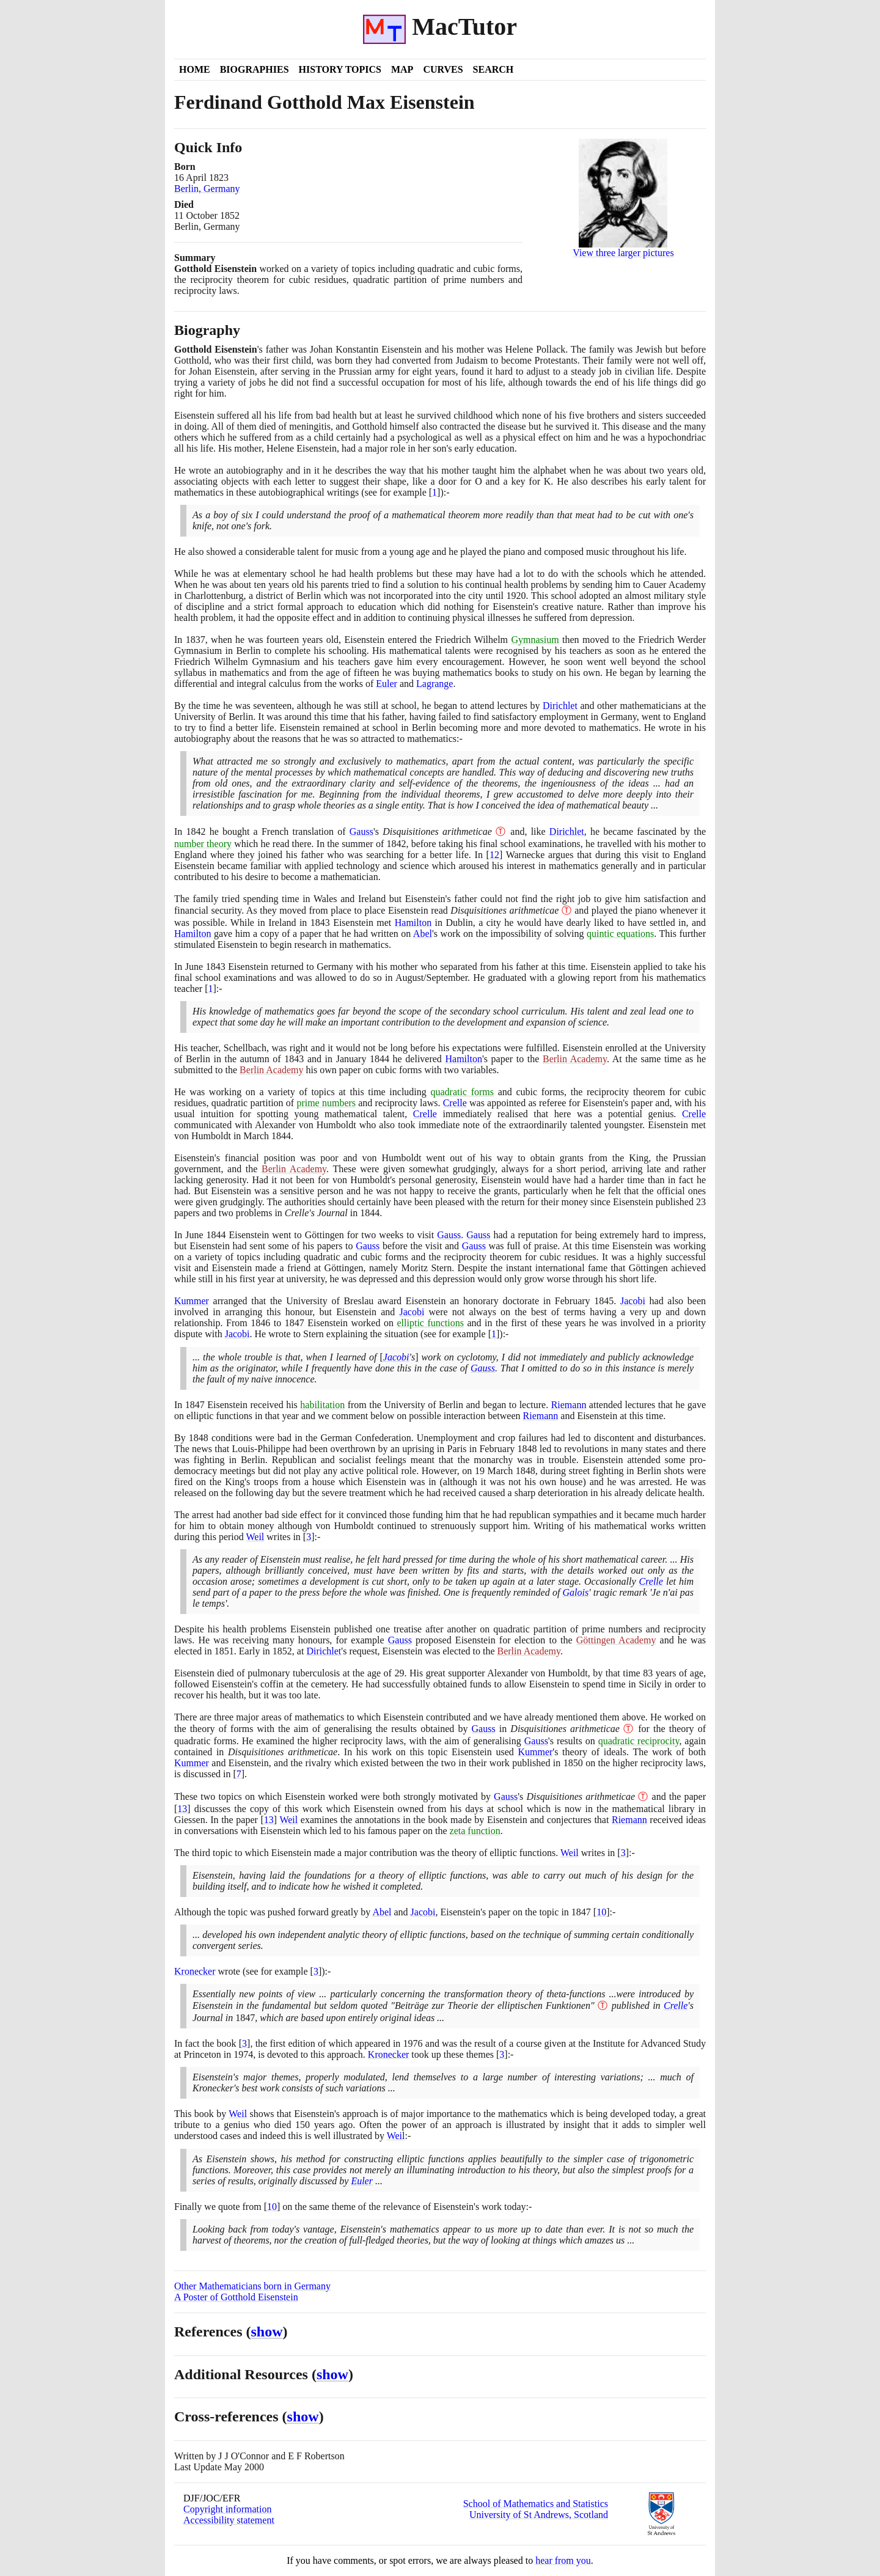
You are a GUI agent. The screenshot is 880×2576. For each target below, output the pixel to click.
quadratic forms (462, 1092)
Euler (386, 683)
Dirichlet (560, 705)
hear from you (563, 2560)
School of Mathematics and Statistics (535, 2503)
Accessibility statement (228, 2520)
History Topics (340, 69)
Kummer (191, 1301)
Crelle (455, 1103)
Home (194, 69)
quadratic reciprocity (639, 1741)
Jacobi (632, 1301)
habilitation (322, 1405)
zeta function (475, 1831)
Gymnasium (535, 639)
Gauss (361, 831)
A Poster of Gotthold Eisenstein (236, 2297)
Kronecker (195, 1971)
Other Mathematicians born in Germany (252, 2286)
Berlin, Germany (207, 188)
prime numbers (326, 1103)
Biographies (254, 69)
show (267, 2331)
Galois (576, 1592)
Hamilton (413, 922)
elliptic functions (430, 1323)
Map (402, 69)
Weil (255, 1537)
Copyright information (227, 2509)
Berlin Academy (575, 1059)
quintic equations (620, 933)
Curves (443, 69)
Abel (422, 933)
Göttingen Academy (616, 1640)
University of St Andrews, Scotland (538, 2514)
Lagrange (434, 683)
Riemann (569, 1405)
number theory (203, 843)
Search (493, 69)
